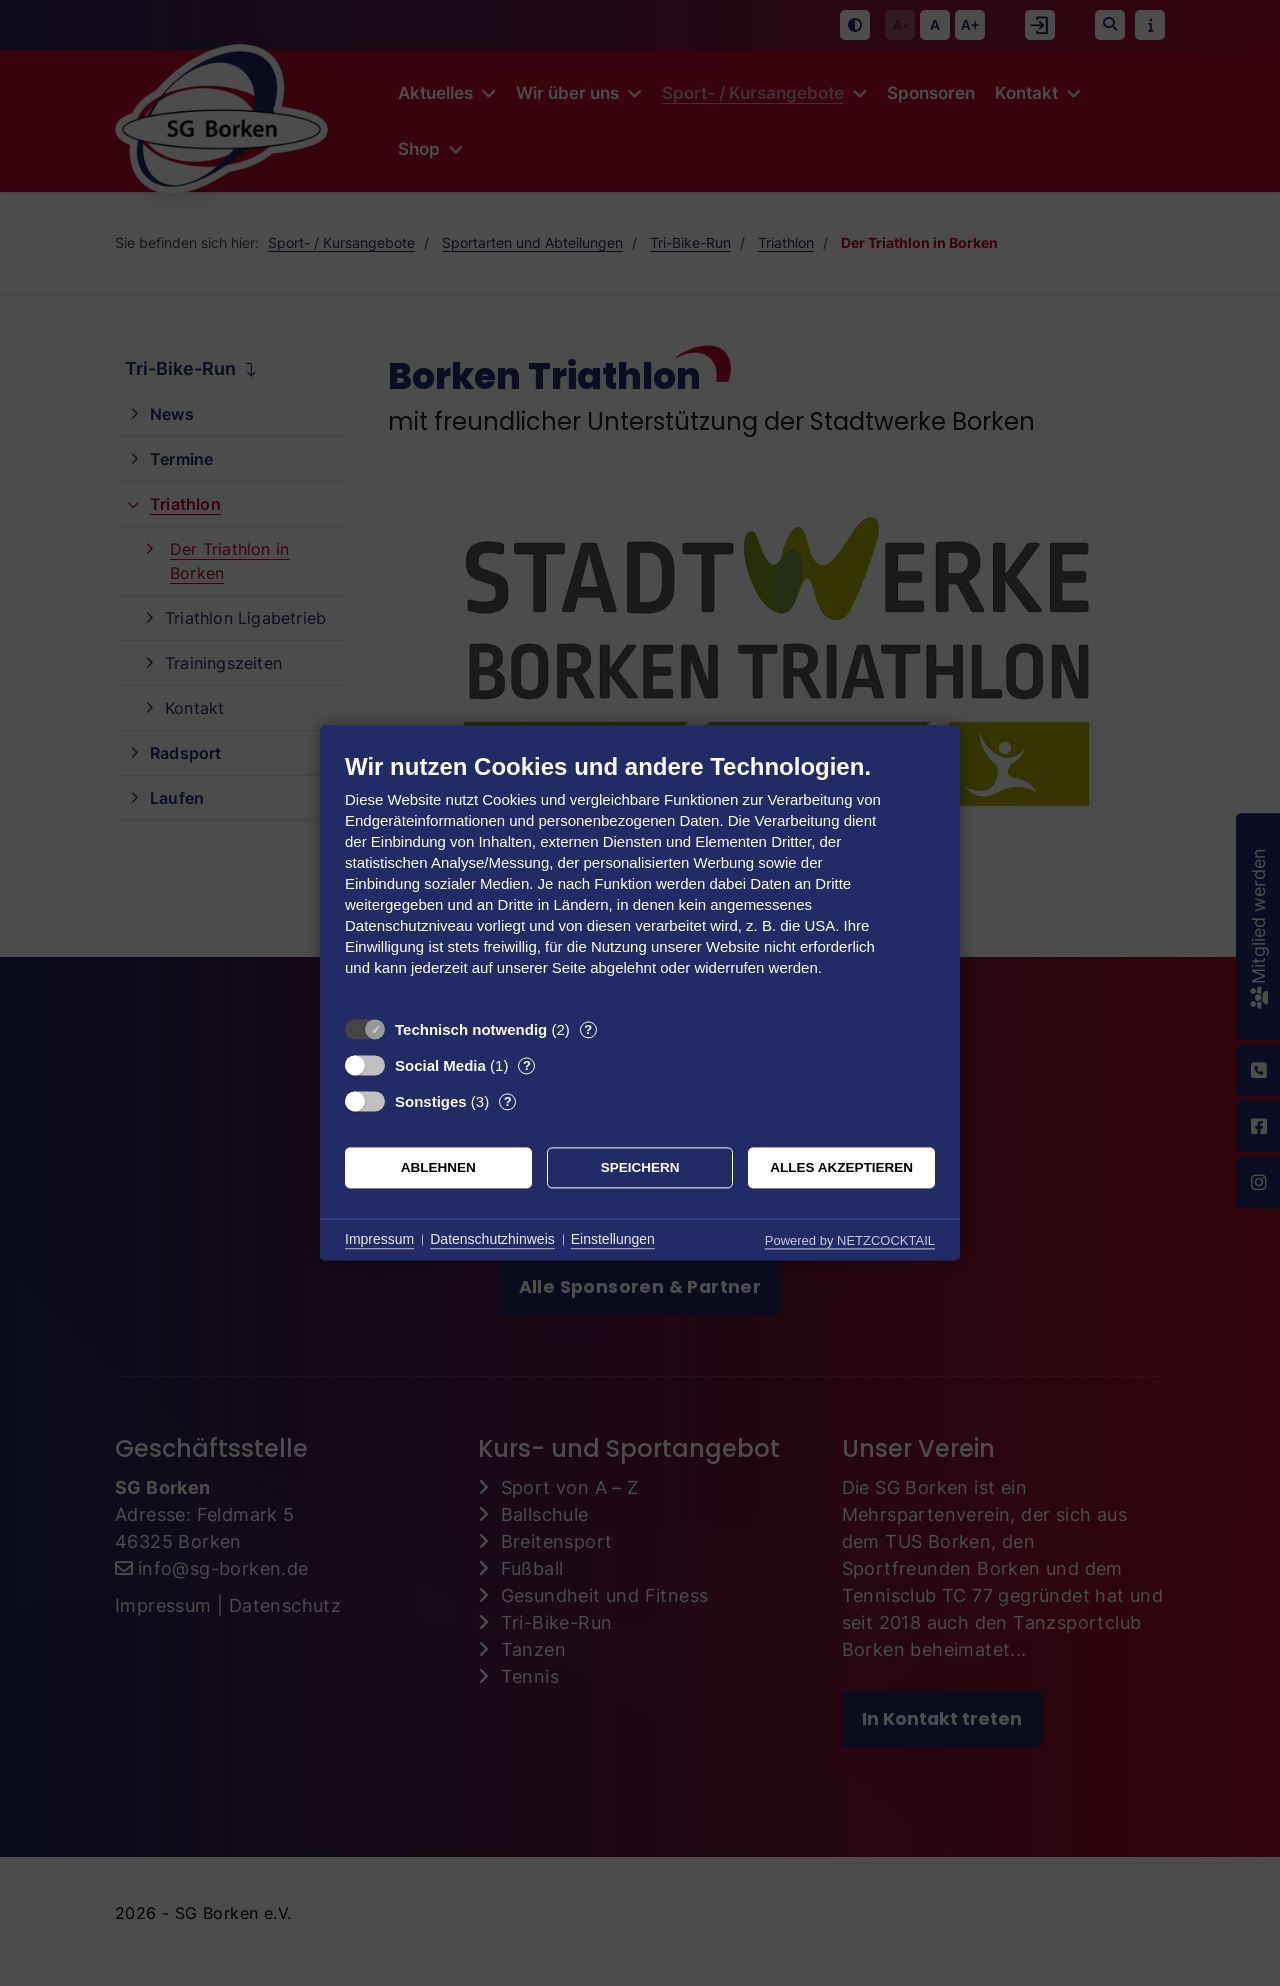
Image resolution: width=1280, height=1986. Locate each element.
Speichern (640, 1167)
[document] (640, 879)
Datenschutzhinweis (492, 1239)
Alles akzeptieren (841, 1167)
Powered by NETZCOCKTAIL (850, 1240)
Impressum (379, 1239)
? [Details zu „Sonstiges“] (508, 1101)
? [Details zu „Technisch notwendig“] (588, 1029)
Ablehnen (438, 1167)
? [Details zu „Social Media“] (527, 1065)
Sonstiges (431, 1101)
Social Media (440, 1065)
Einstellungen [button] (613, 1239)
